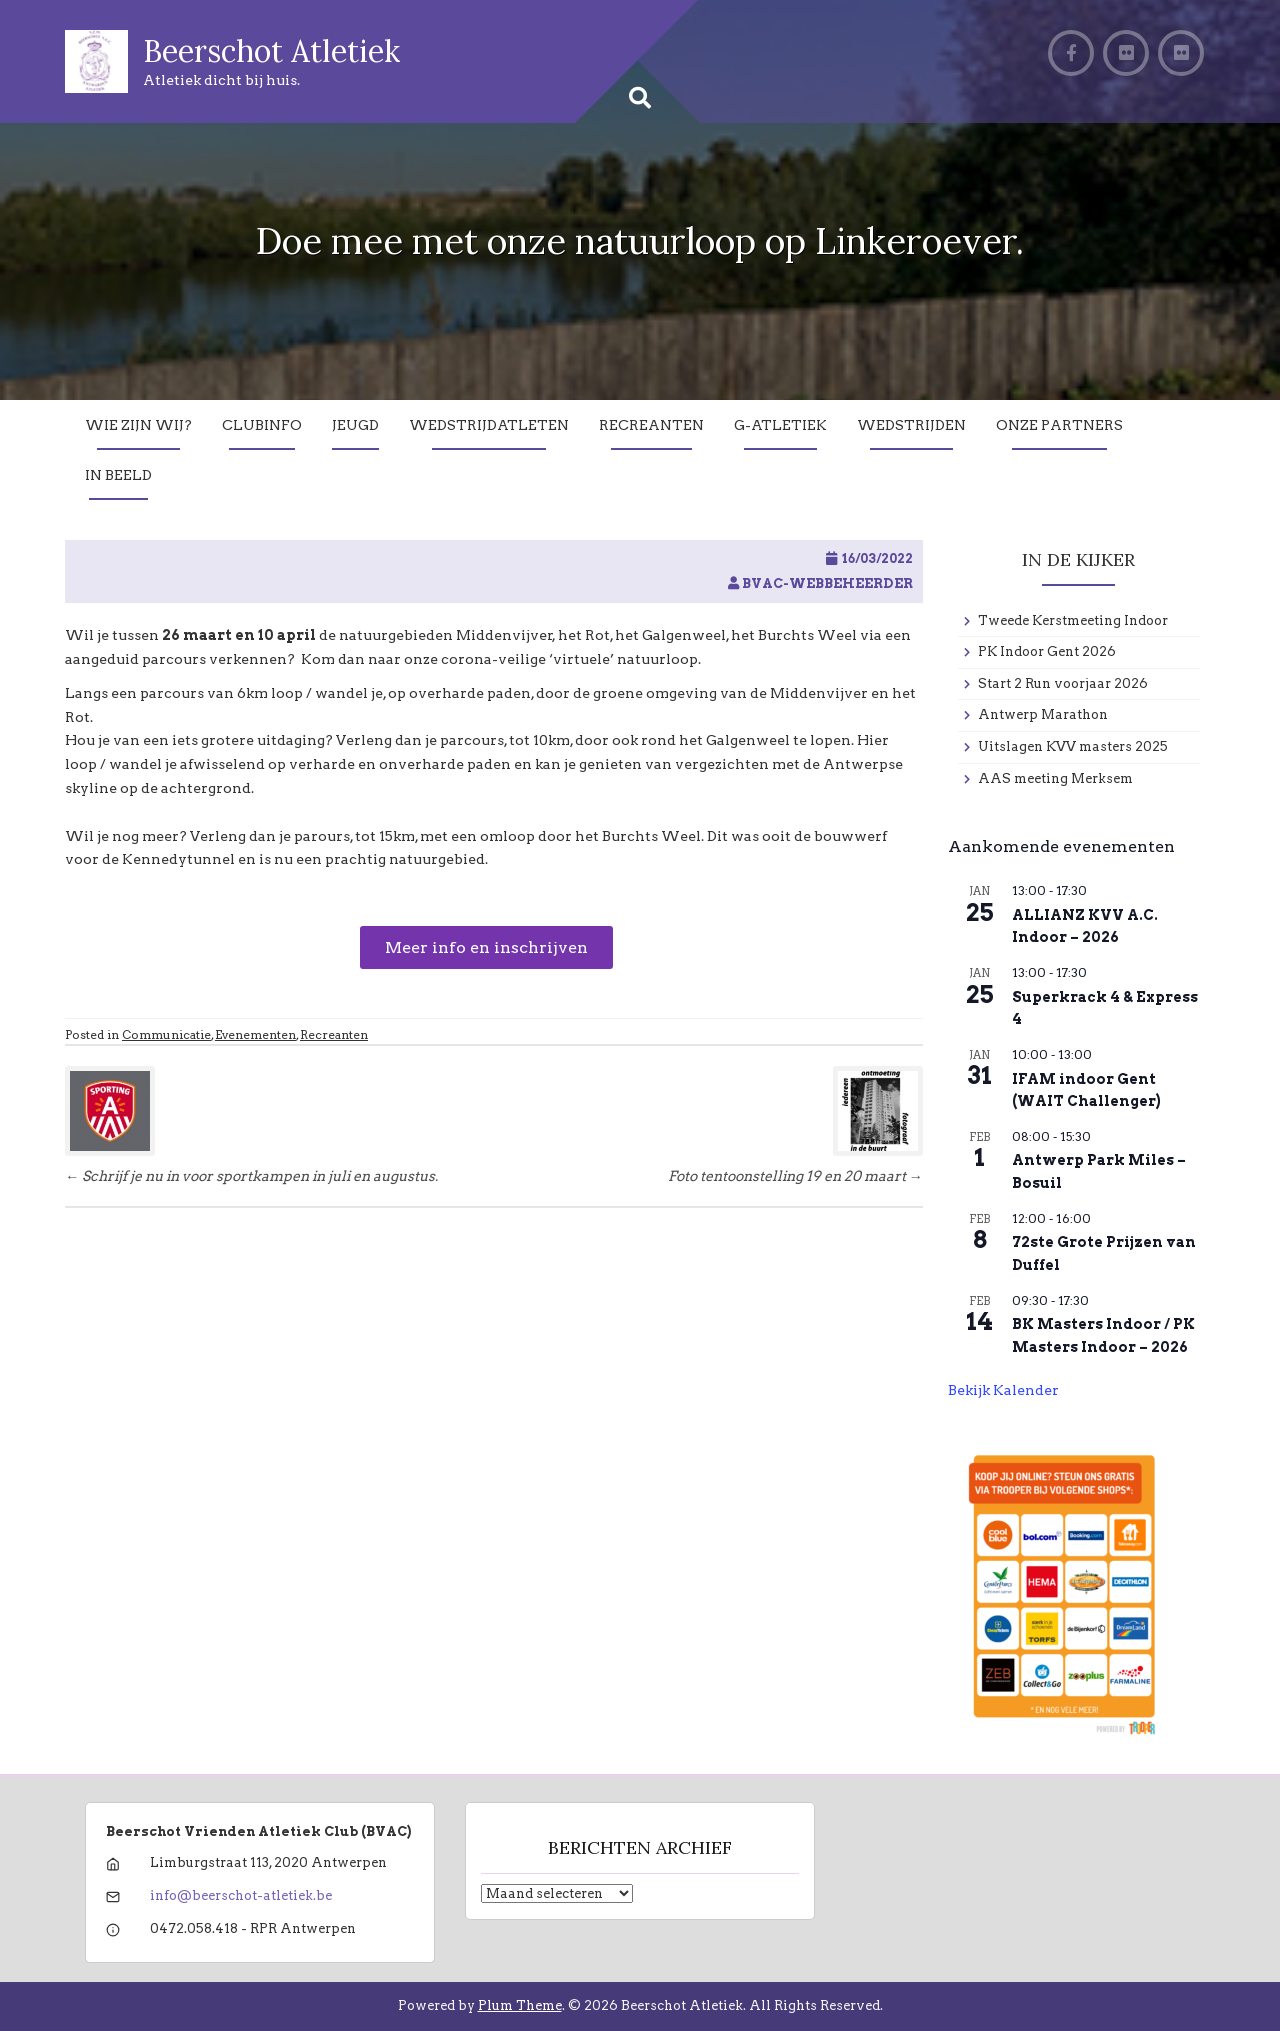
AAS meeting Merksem (1055, 778)
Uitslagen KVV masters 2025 (1073, 746)
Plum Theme (520, 2005)
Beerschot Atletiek (271, 51)
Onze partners (1059, 425)
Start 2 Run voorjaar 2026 (1063, 683)
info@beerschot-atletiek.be (241, 1895)
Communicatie (166, 1034)
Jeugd (355, 425)
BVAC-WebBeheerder (827, 583)
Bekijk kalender (1003, 1390)
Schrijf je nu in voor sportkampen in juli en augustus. (251, 1176)
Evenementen (255, 1034)
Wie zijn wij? (138, 425)
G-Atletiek (780, 425)
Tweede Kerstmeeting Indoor (1073, 620)
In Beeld (118, 475)
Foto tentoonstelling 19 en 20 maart (795, 1176)
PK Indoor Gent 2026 (1047, 651)
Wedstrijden (911, 425)
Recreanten (651, 425)
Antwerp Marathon (1043, 714)
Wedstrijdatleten (489, 425)
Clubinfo (262, 425)
